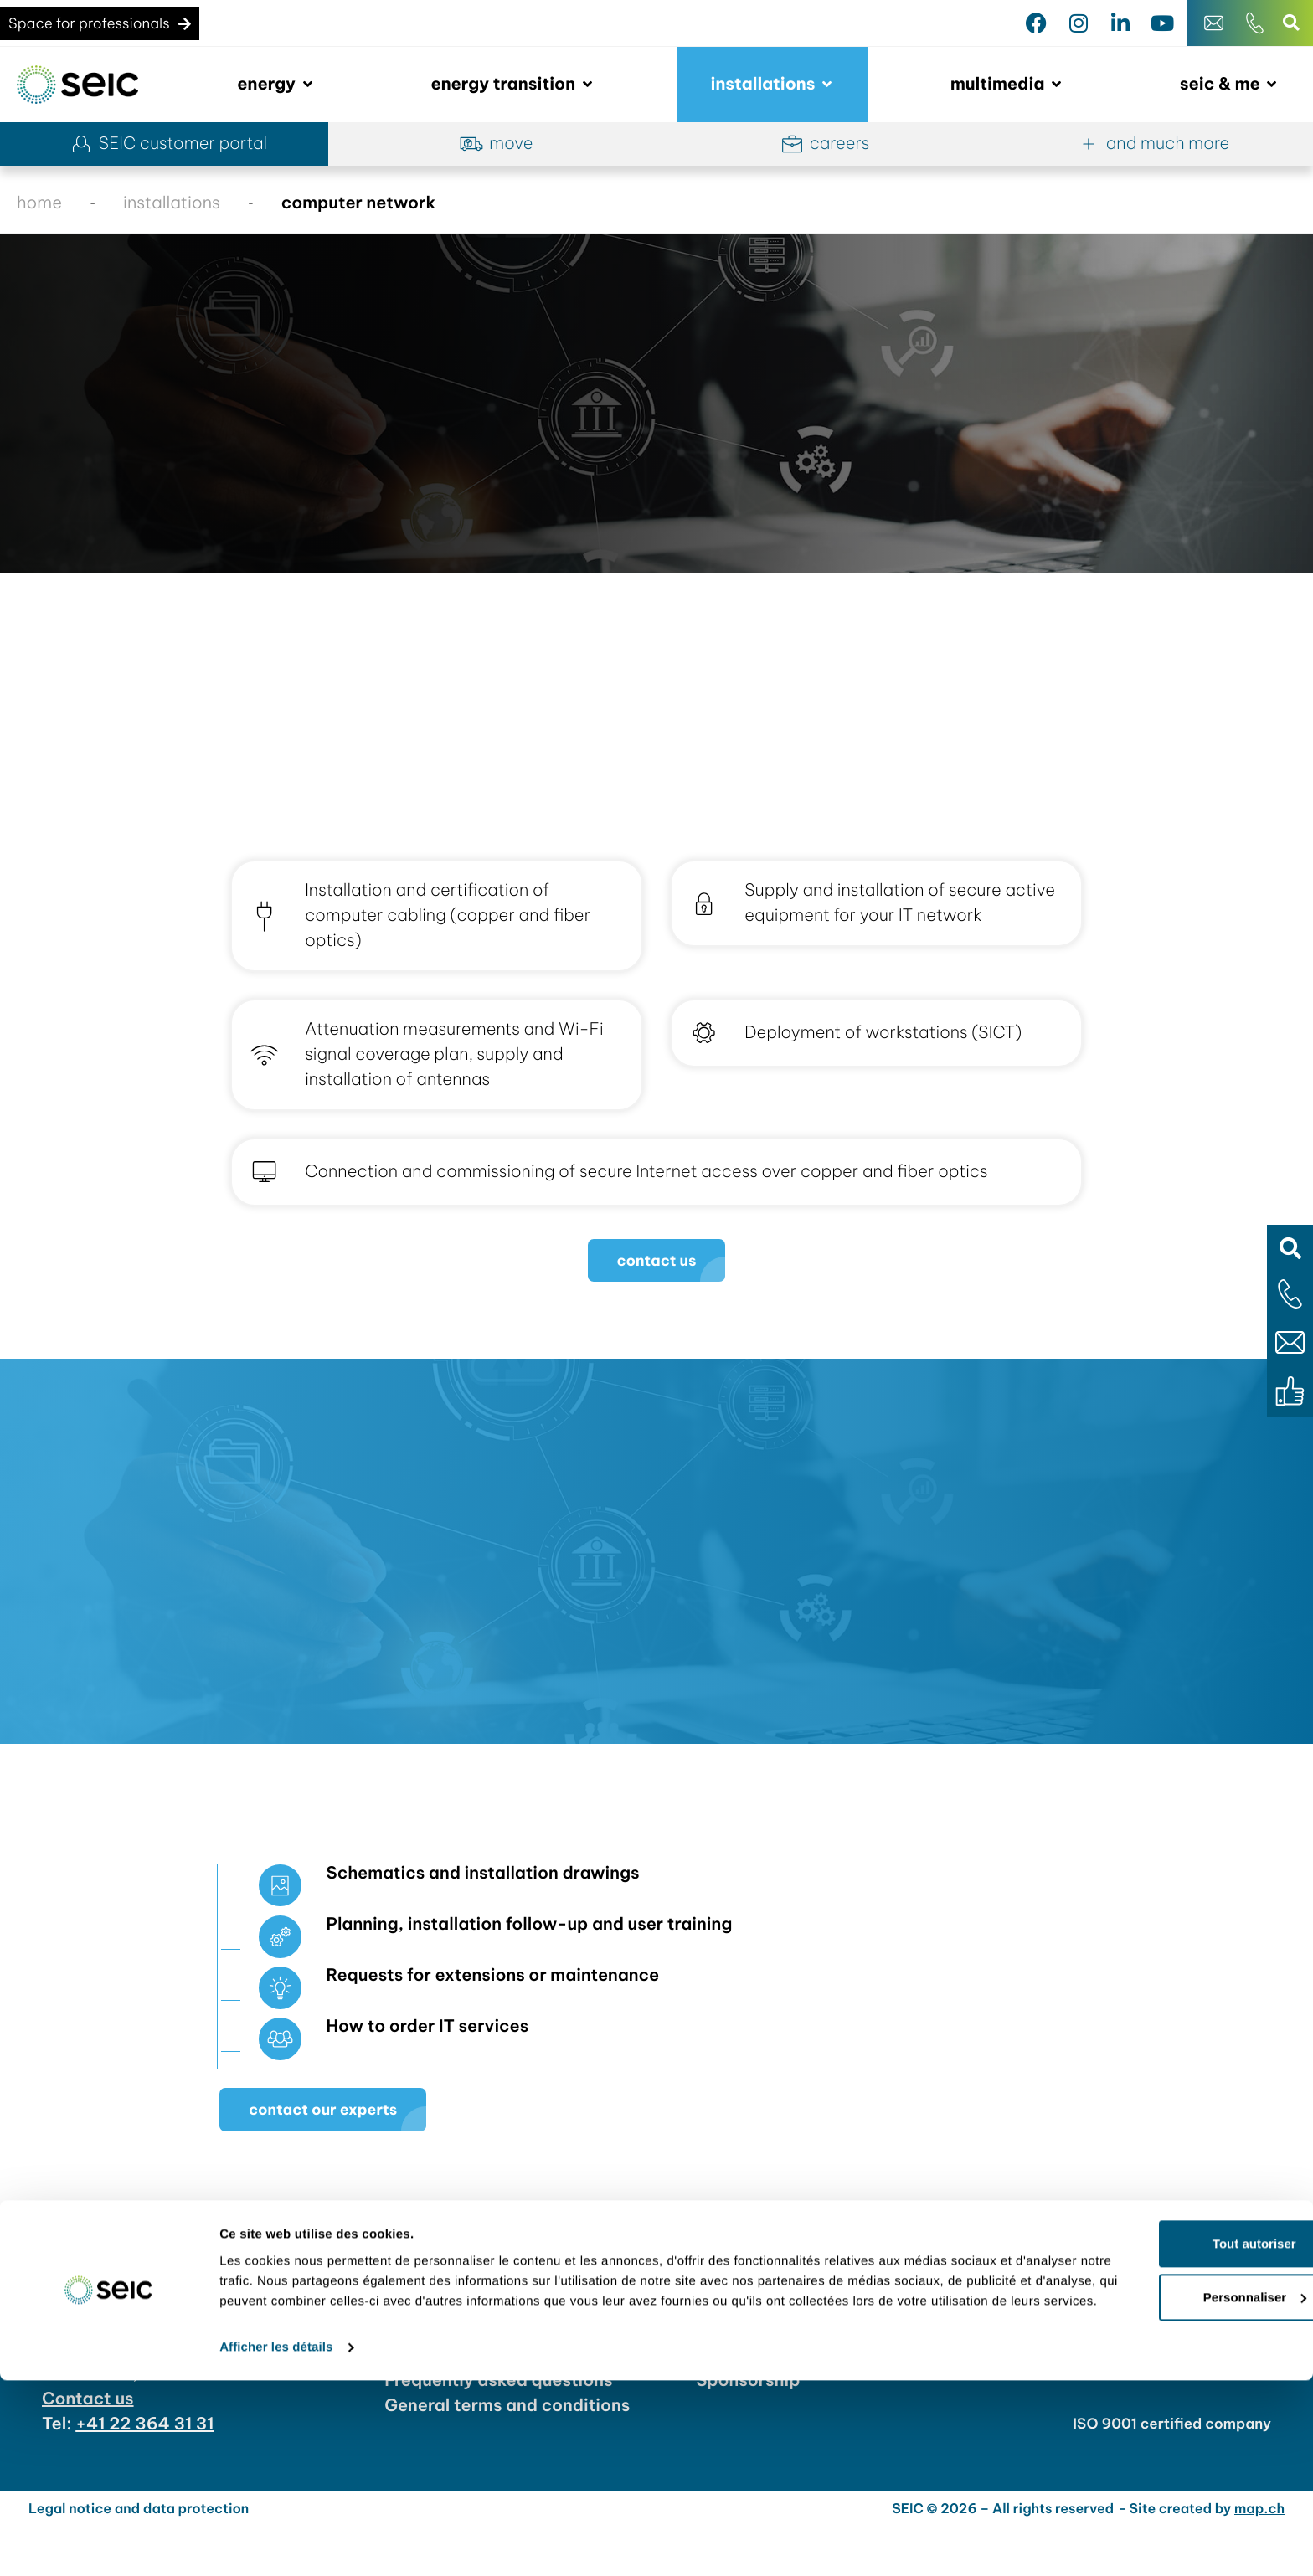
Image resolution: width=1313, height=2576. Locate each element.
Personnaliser (1173, 2472)
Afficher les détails (275, 2543)
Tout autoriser (1173, 2419)
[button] (1290, 1248)
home (39, 203)
